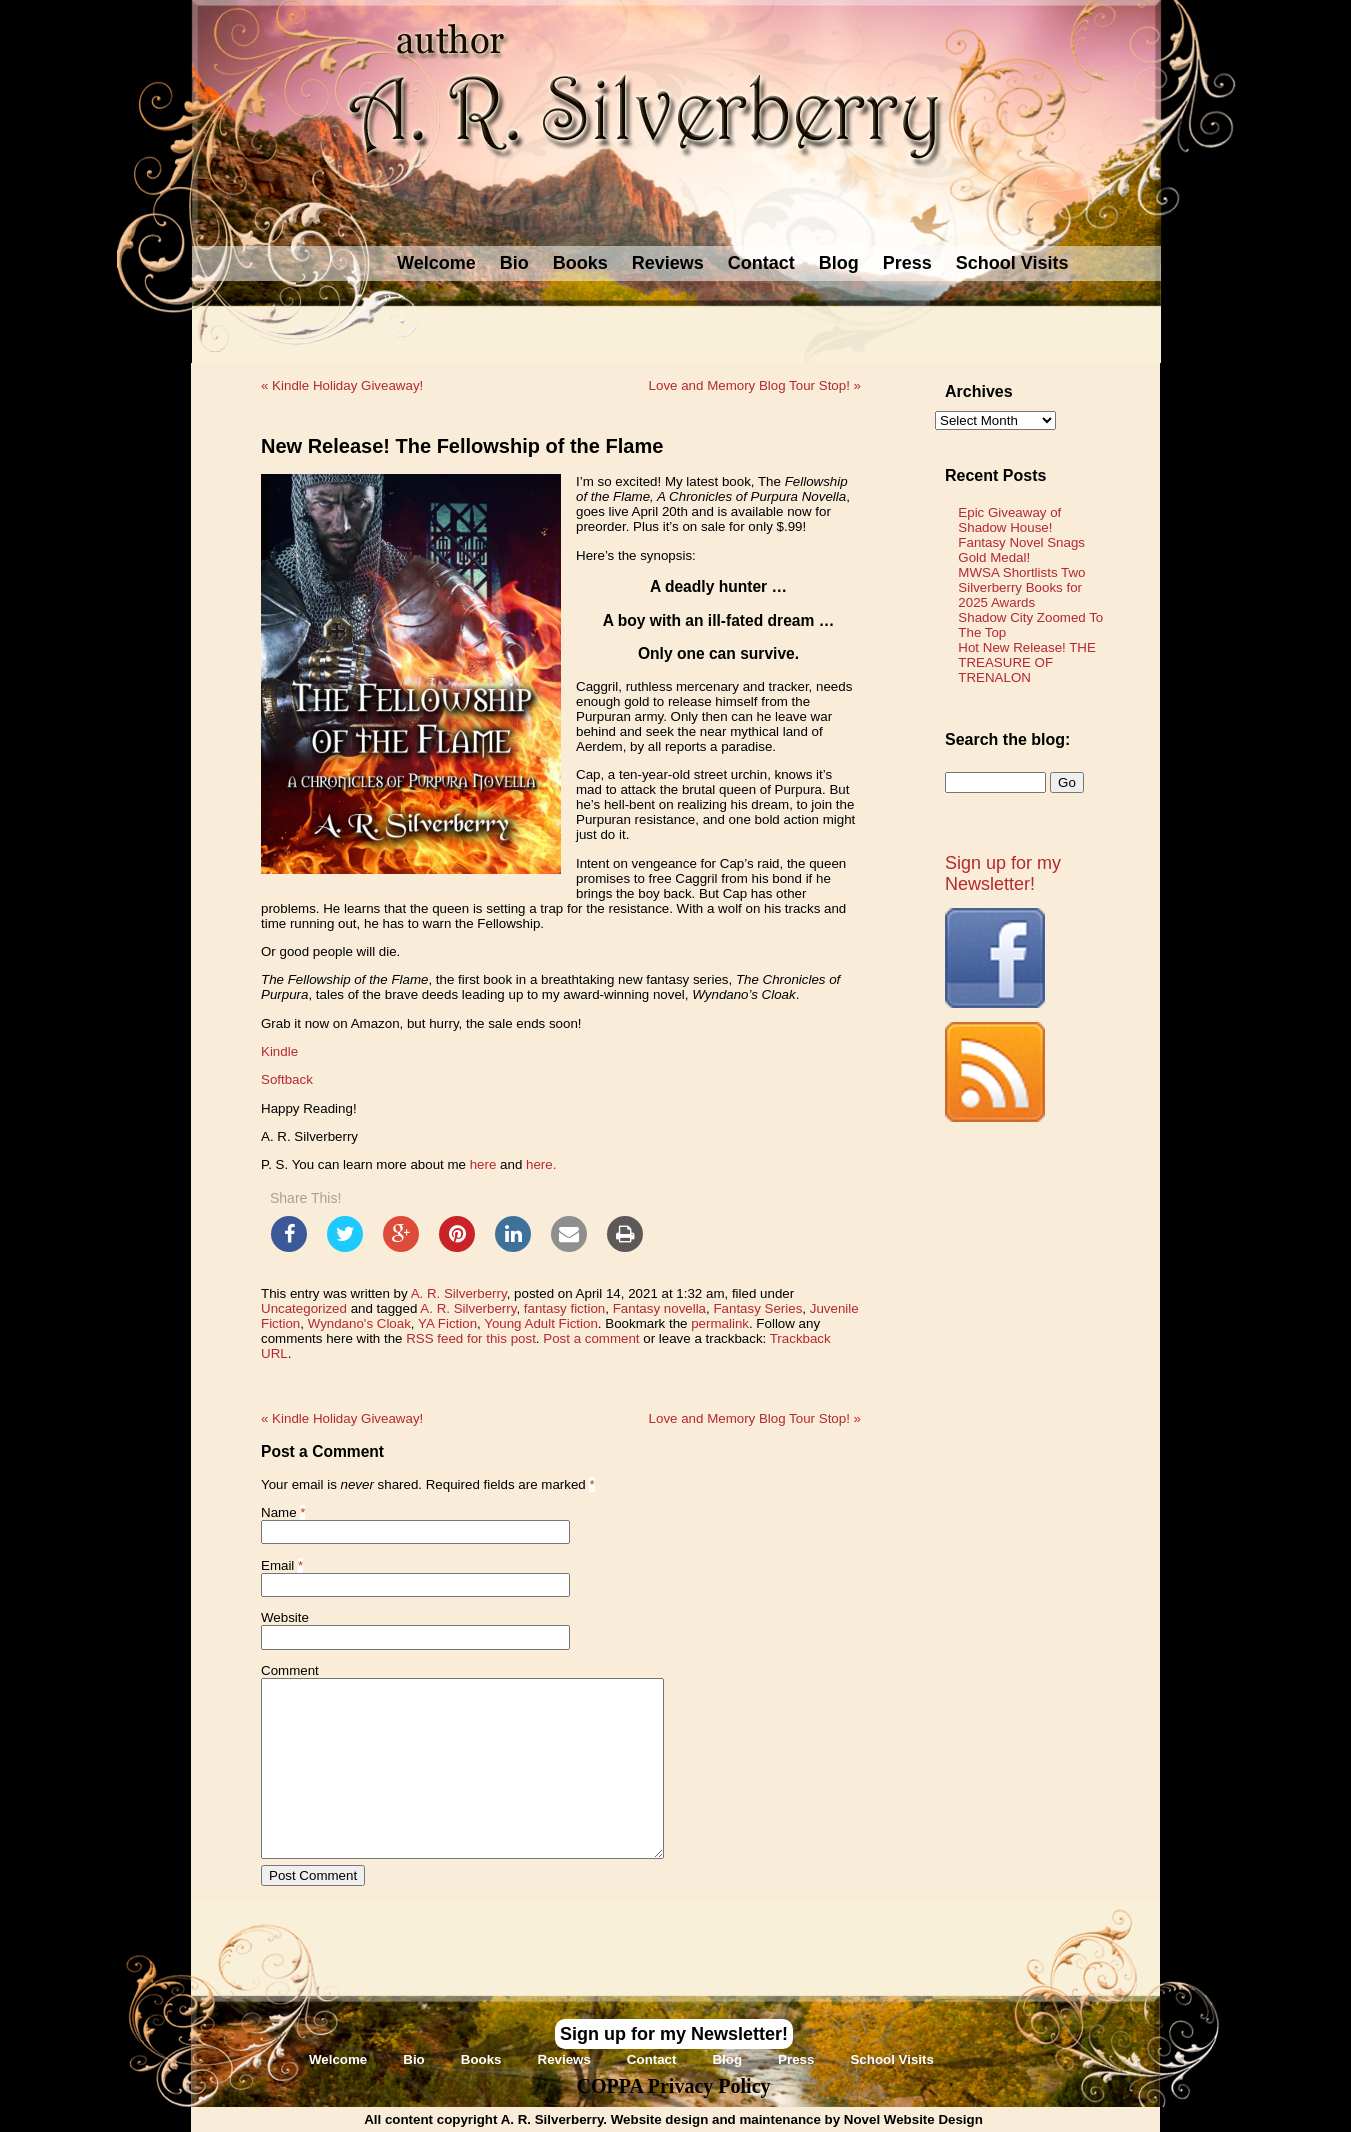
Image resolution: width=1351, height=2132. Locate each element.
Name (279, 1512)
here (485, 1164)
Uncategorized (304, 1308)
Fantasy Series (757, 1308)
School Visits (1012, 263)
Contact (761, 263)
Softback (287, 1079)
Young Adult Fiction (541, 1323)
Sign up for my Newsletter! (1003, 873)
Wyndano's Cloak (359, 1323)
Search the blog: (1007, 739)
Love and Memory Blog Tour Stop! (755, 385)
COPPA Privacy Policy (673, 2086)
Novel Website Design (913, 2119)
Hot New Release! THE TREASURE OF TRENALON (1027, 662)
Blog (839, 263)
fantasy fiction (565, 1308)
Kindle (279, 1051)
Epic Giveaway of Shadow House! (1009, 520)
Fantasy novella (659, 1308)
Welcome (436, 263)
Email (277, 1565)
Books (580, 263)
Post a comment (591, 1338)
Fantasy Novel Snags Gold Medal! (1021, 550)
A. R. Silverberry (459, 1293)
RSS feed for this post (471, 1338)
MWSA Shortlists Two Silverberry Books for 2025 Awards (1021, 587)
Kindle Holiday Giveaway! (342, 385)
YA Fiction (447, 1323)
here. (541, 1164)
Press (907, 263)
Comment (290, 1670)
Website (285, 1617)
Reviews (668, 263)
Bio (514, 263)
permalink (720, 1323)
